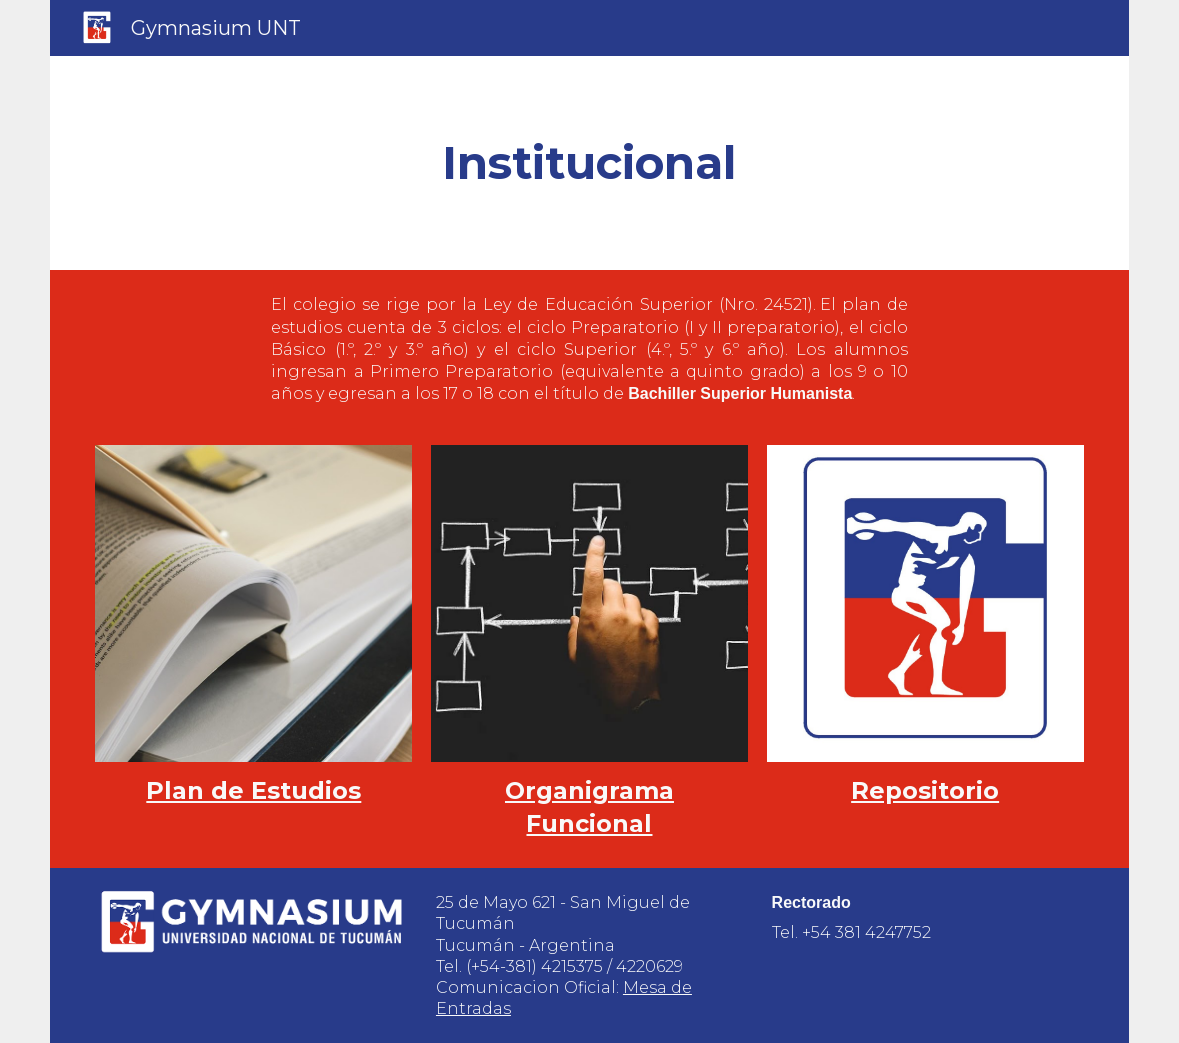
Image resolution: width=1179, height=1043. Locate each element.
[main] (589, 163)
